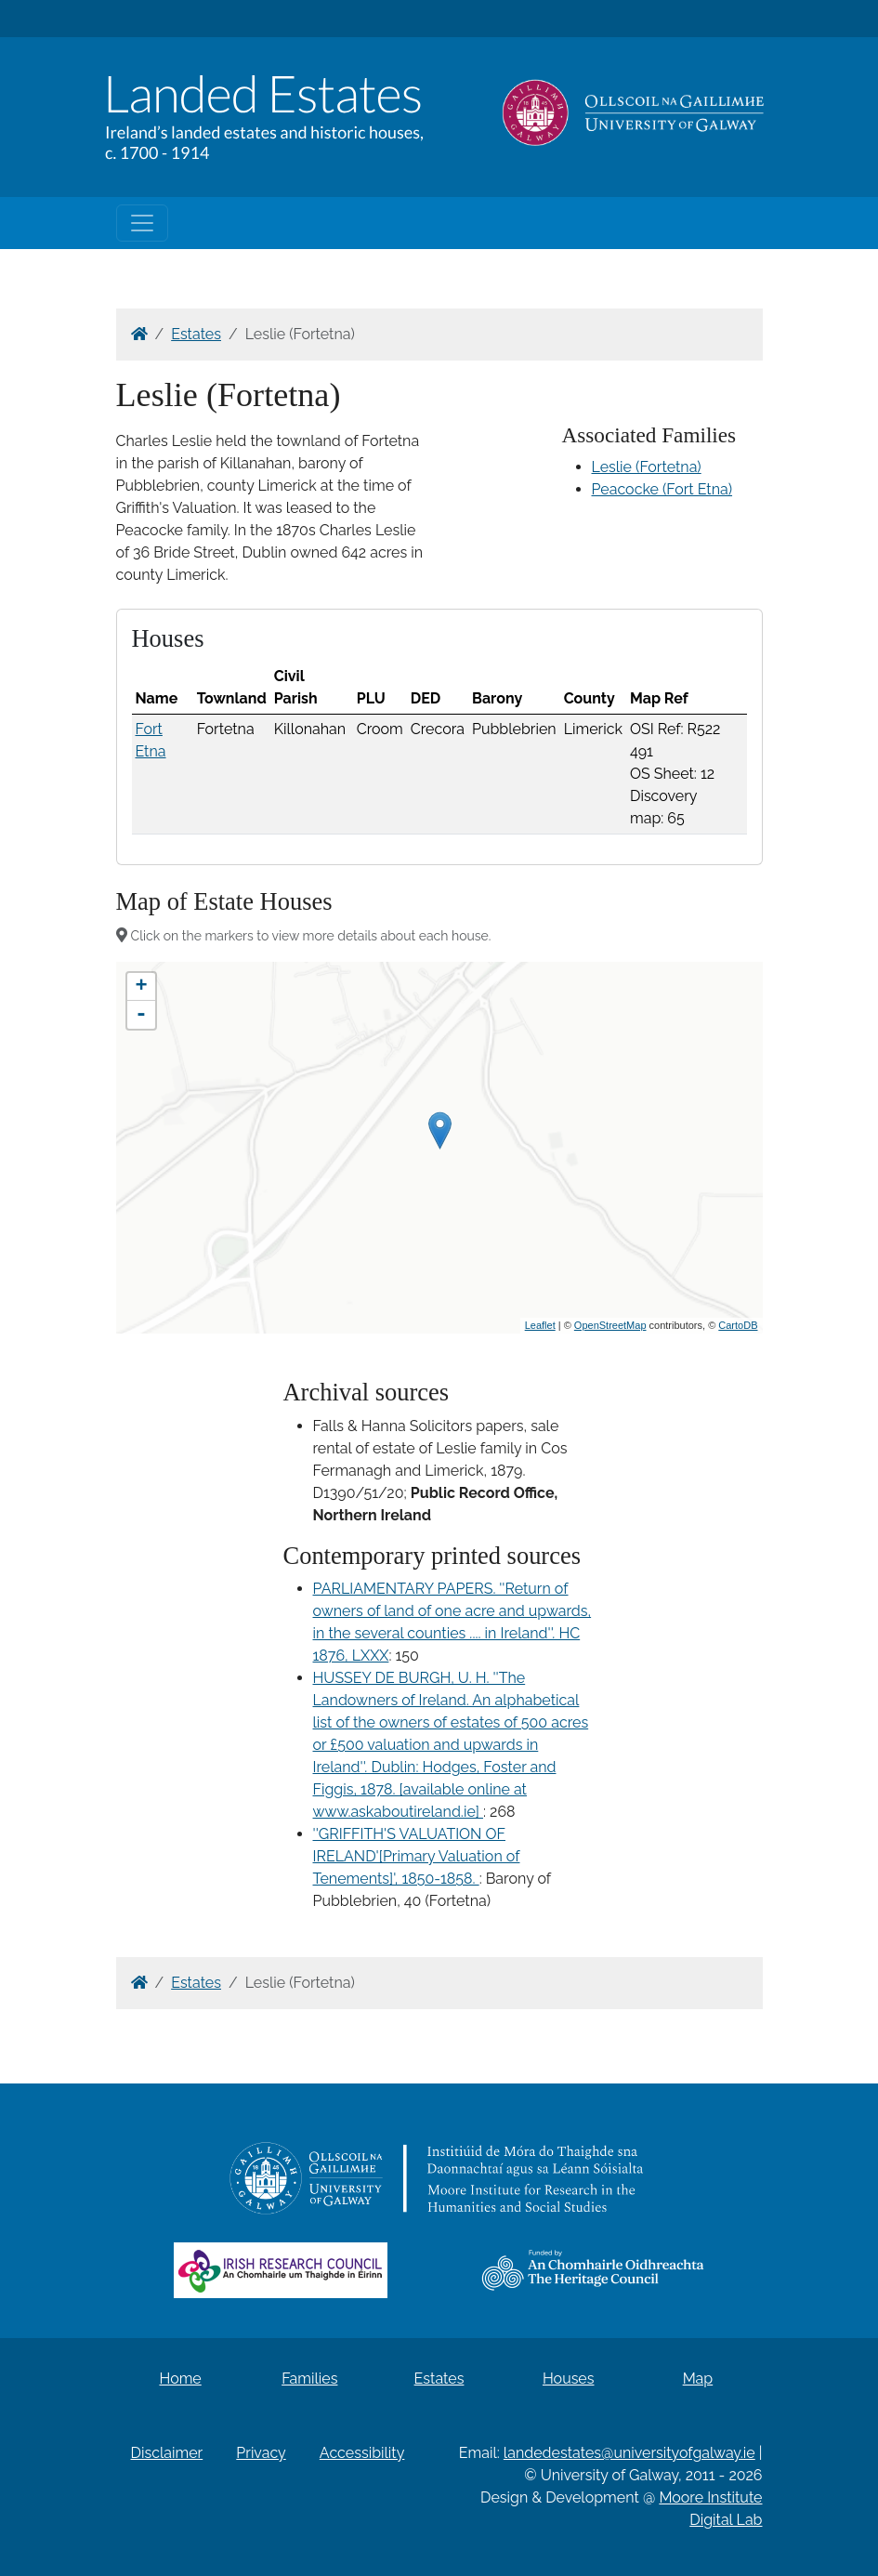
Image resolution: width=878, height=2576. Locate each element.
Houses (569, 2378)
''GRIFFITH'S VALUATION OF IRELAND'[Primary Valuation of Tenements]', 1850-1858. (416, 1856)
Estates (196, 334)
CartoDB (737, 1325)
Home (180, 2378)
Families (309, 2378)
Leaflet (540, 1325)
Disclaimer (167, 2453)
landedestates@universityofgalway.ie (629, 2453)
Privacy (260, 2453)
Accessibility (362, 2453)
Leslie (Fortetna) (646, 467)
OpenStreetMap (610, 1325)
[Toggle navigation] (142, 223)
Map (698, 2378)
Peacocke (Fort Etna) (662, 489)
